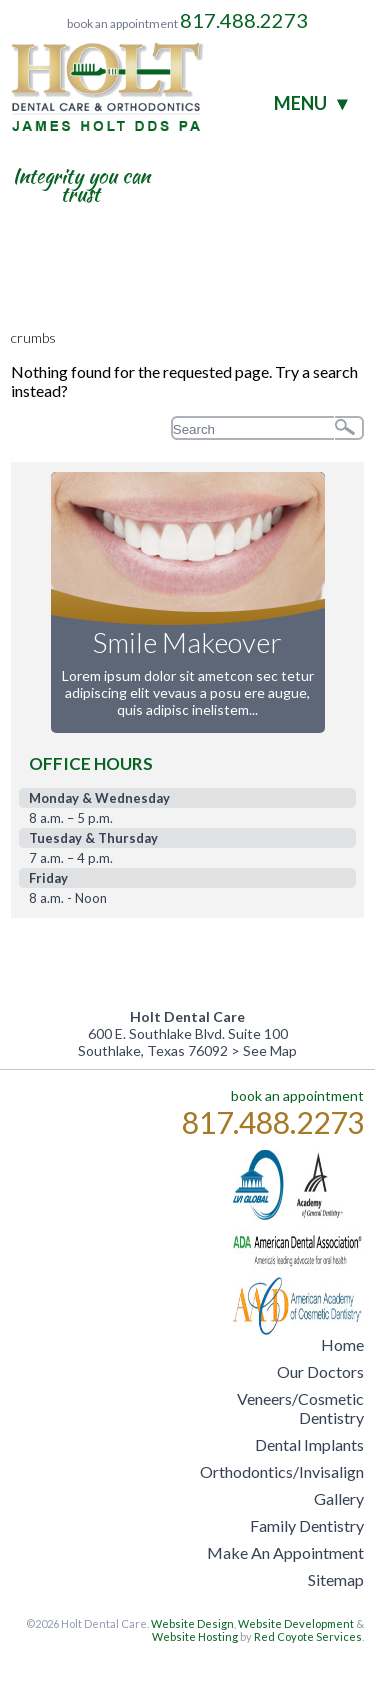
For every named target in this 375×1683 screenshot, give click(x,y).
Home (342, 1344)
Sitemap (336, 1579)
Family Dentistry (307, 1525)
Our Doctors (320, 1371)
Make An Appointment (285, 1552)
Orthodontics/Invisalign (282, 1471)
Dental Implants (309, 1444)
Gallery (339, 1498)
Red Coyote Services (308, 1636)
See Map (270, 1050)
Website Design (192, 1623)
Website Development (296, 1623)
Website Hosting (195, 1636)
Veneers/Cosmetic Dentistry (300, 1408)
